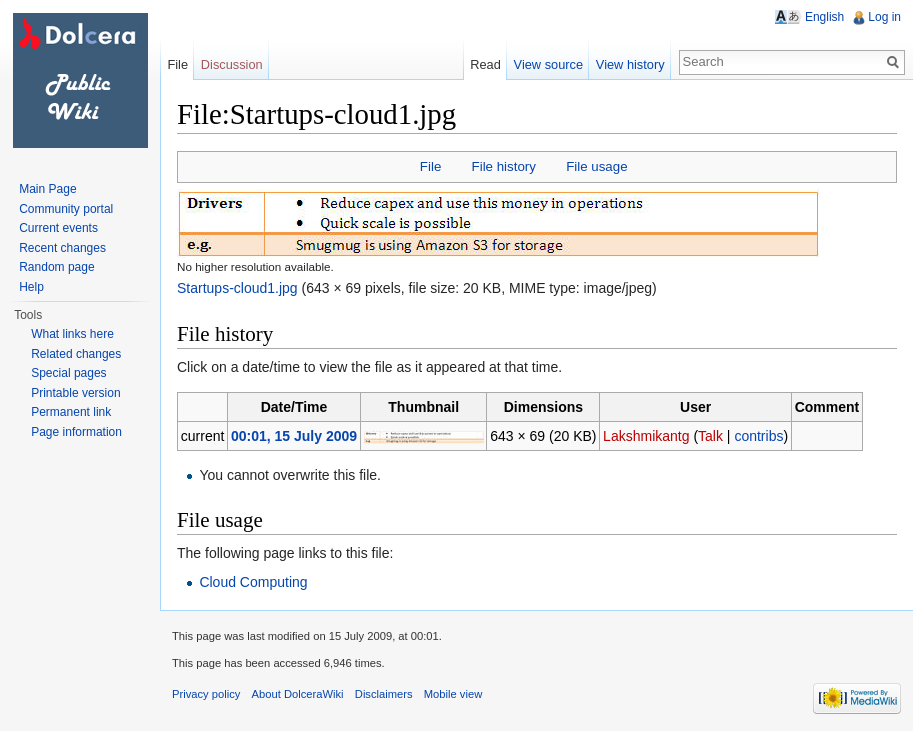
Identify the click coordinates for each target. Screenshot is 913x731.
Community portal (66, 209)
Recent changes (62, 248)
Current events (58, 228)
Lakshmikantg (646, 436)
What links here (72, 334)
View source (548, 64)
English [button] (824, 17)
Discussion (232, 64)
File (430, 166)
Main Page (47, 189)
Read (485, 64)
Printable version (75, 393)
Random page (56, 267)
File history (504, 166)
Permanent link (71, 412)
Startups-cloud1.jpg (237, 288)
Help (31, 287)
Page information (76, 432)
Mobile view (453, 694)
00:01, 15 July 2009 (294, 436)
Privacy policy (206, 694)
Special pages (68, 373)
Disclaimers (384, 694)
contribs (758, 436)
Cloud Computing (253, 582)
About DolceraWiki (298, 694)
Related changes (76, 354)
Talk (710, 436)
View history (630, 64)
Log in (884, 17)
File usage (596, 166)
